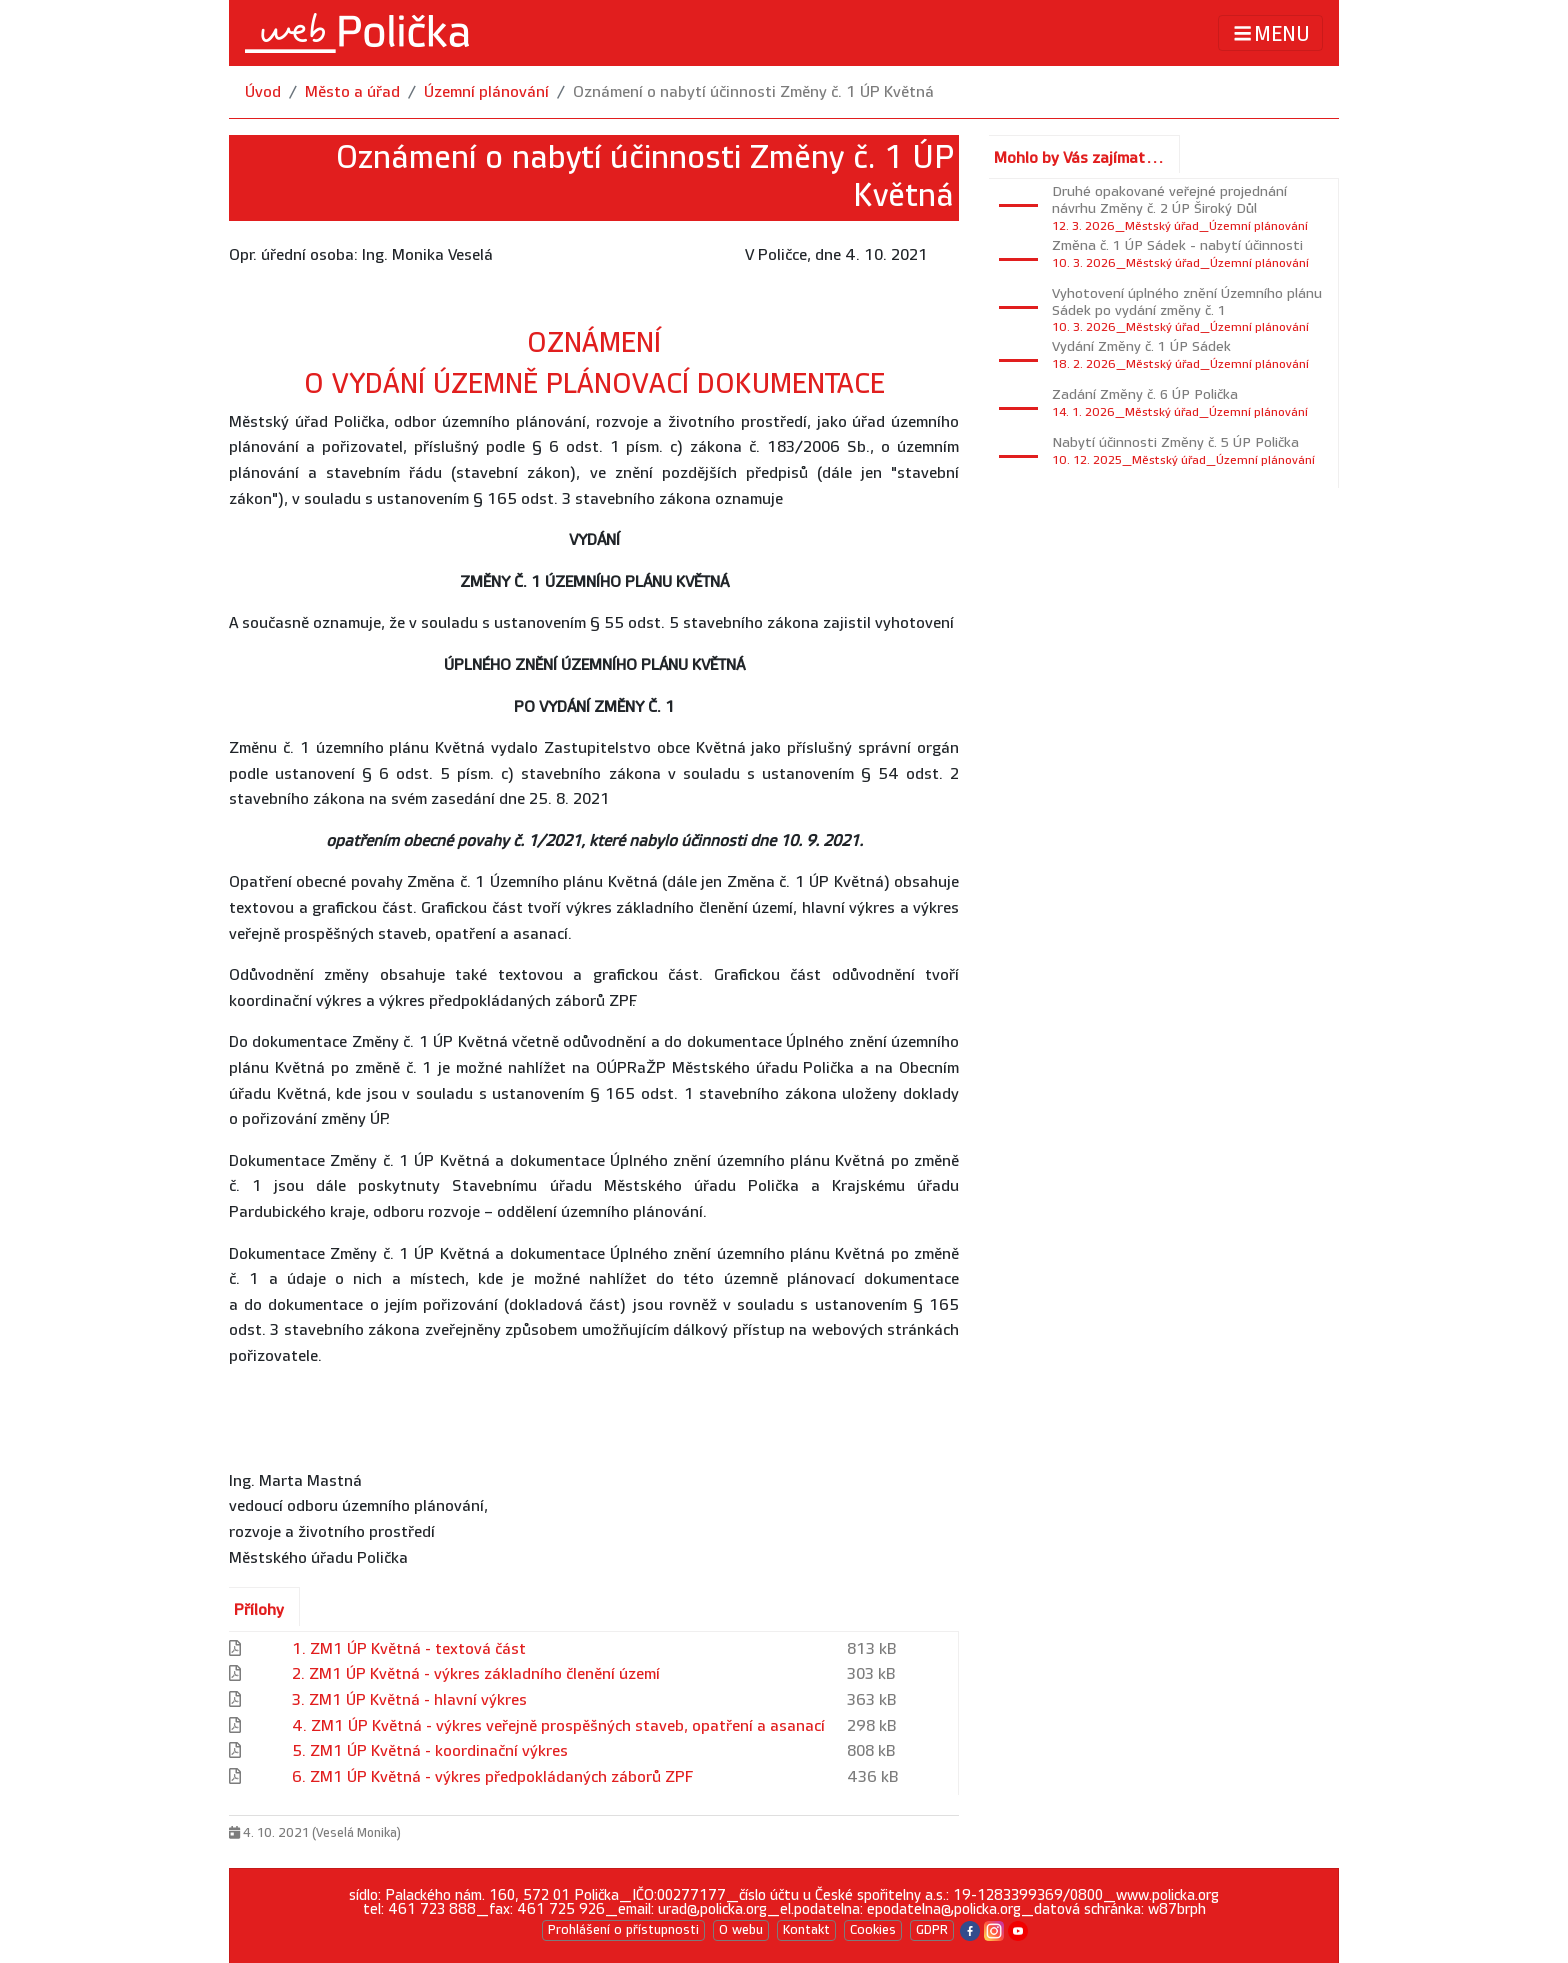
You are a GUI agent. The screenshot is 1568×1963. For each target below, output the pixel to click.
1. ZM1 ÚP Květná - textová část (409, 1649)
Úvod (263, 92)
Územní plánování (486, 92)
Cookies (873, 1930)
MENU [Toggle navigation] (1270, 33)
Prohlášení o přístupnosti (623, 1930)
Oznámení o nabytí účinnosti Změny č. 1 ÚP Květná (753, 92)
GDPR (932, 1930)
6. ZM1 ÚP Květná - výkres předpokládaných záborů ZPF (492, 1777)
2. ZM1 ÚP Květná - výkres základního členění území (476, 1674)
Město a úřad (352, 92)
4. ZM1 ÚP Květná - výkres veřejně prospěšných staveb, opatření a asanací (558, 1726)
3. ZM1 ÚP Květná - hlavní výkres (409, 1700)
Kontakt (806, 1930)
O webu (741, 1930)
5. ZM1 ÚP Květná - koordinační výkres (430, 1751)
